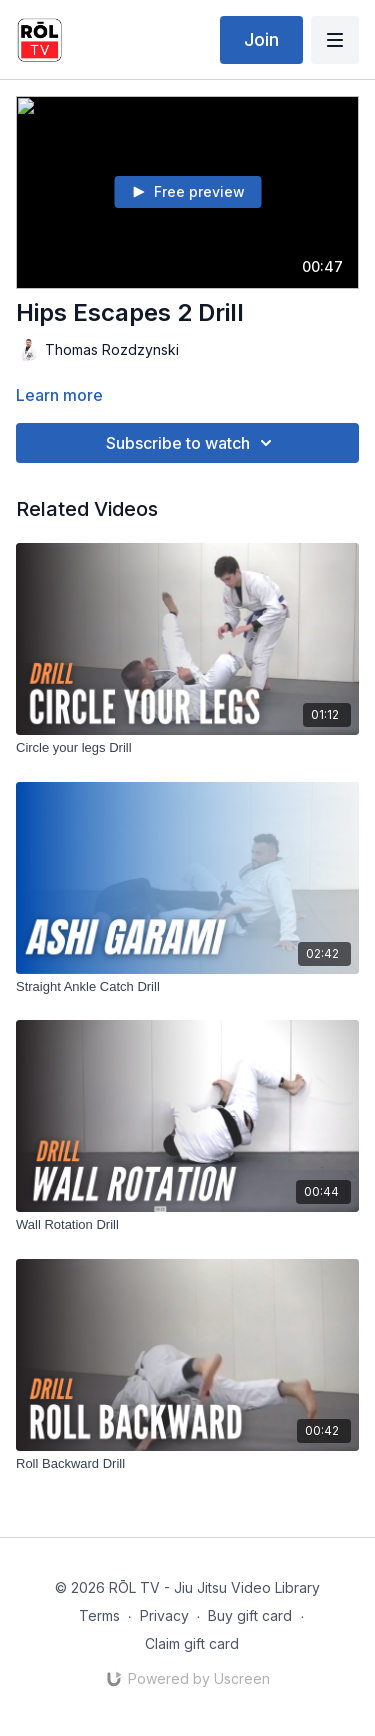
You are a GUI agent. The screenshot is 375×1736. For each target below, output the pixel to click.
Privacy (164, 1615)
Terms (99, 1615)
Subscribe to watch (192, 443)
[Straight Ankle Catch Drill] (187, 987)
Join (261, 39)
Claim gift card (192, 1643)
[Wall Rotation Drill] (187, 1225)
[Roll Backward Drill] (187, 1464)
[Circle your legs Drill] (187, 748)
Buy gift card (250, 1615)
